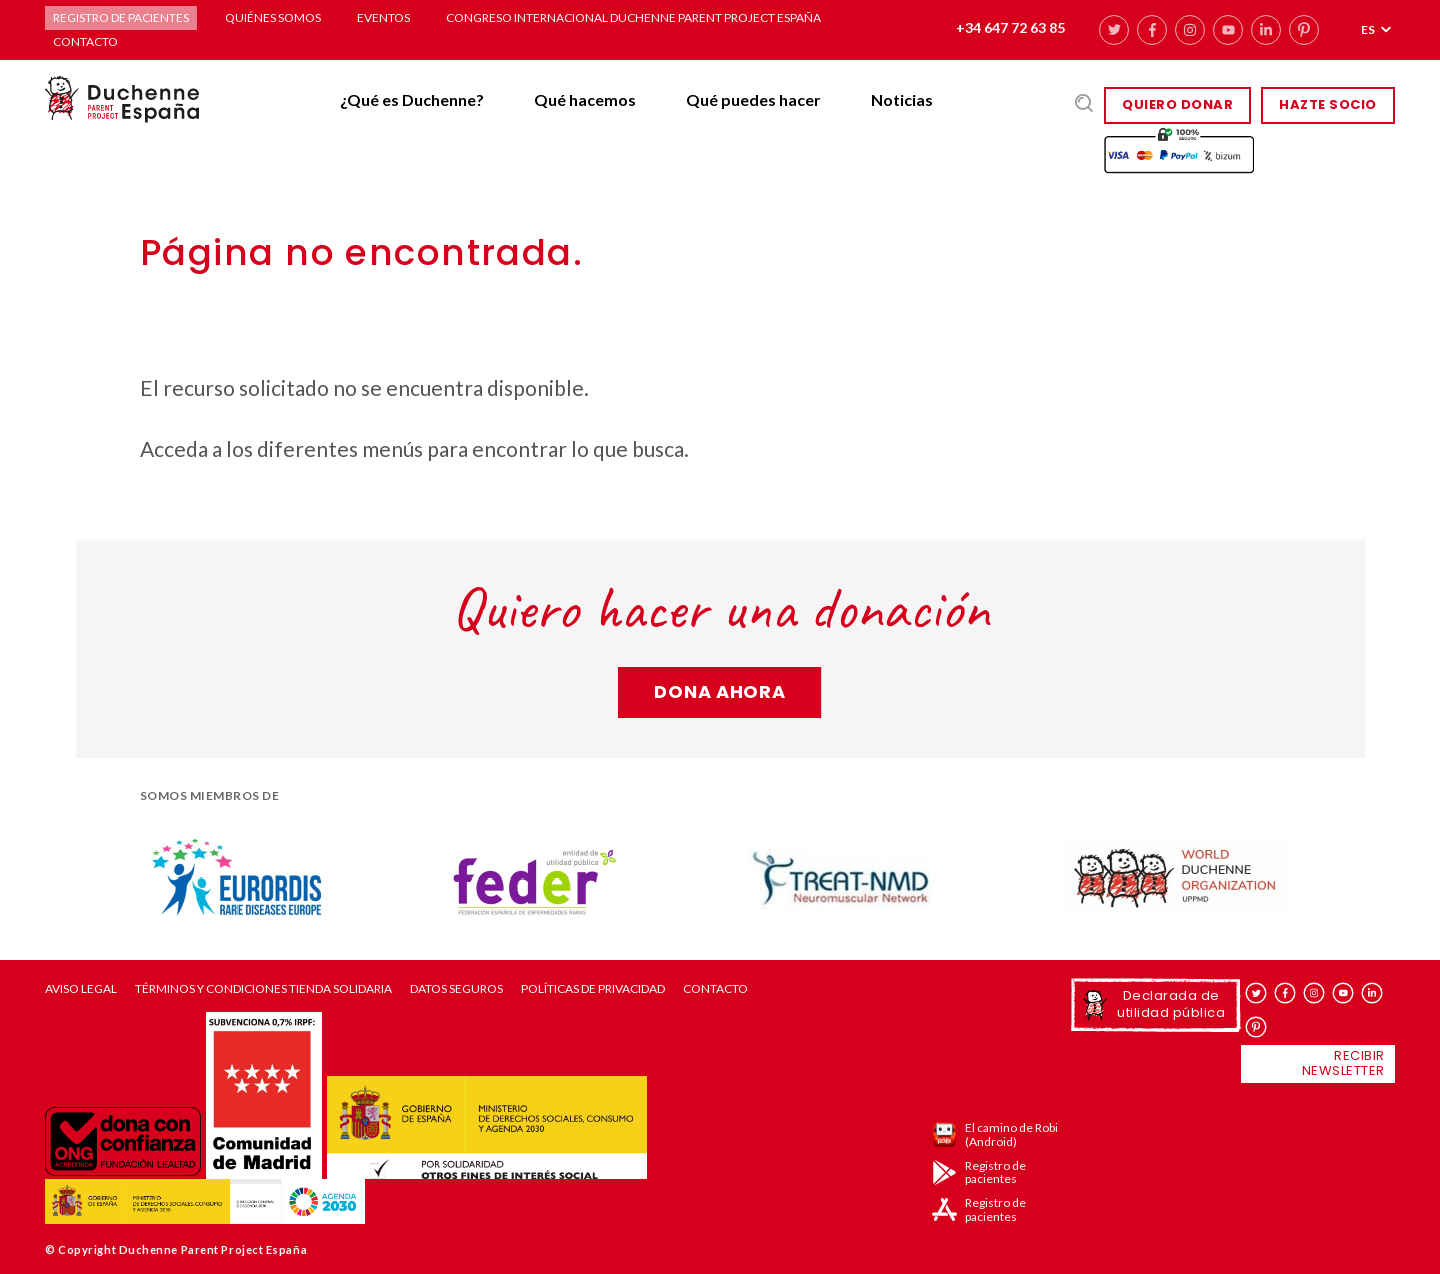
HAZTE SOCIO (1328, 104)
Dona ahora (719, 691)
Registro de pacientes (121, 17)
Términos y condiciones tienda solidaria (263, 989)
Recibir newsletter (1343, 1063)
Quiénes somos (273, 17)
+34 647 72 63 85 (1010, 27)
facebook (1152, 30)
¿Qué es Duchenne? (412, 99)
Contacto (85, 41)
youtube (1228, 30)
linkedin (1266, 30)
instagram (1190, 30)
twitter (1114, 30)
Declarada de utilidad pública (1171, 1003)
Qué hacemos (585, 99)
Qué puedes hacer (753, 99)
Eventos (383, 17)
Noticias (902, 99)
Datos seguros (456, 989)
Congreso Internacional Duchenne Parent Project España (633, 17)
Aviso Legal (81, 989)
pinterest (1304, 30)
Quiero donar (1177, 104)
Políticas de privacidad (593, 989)
